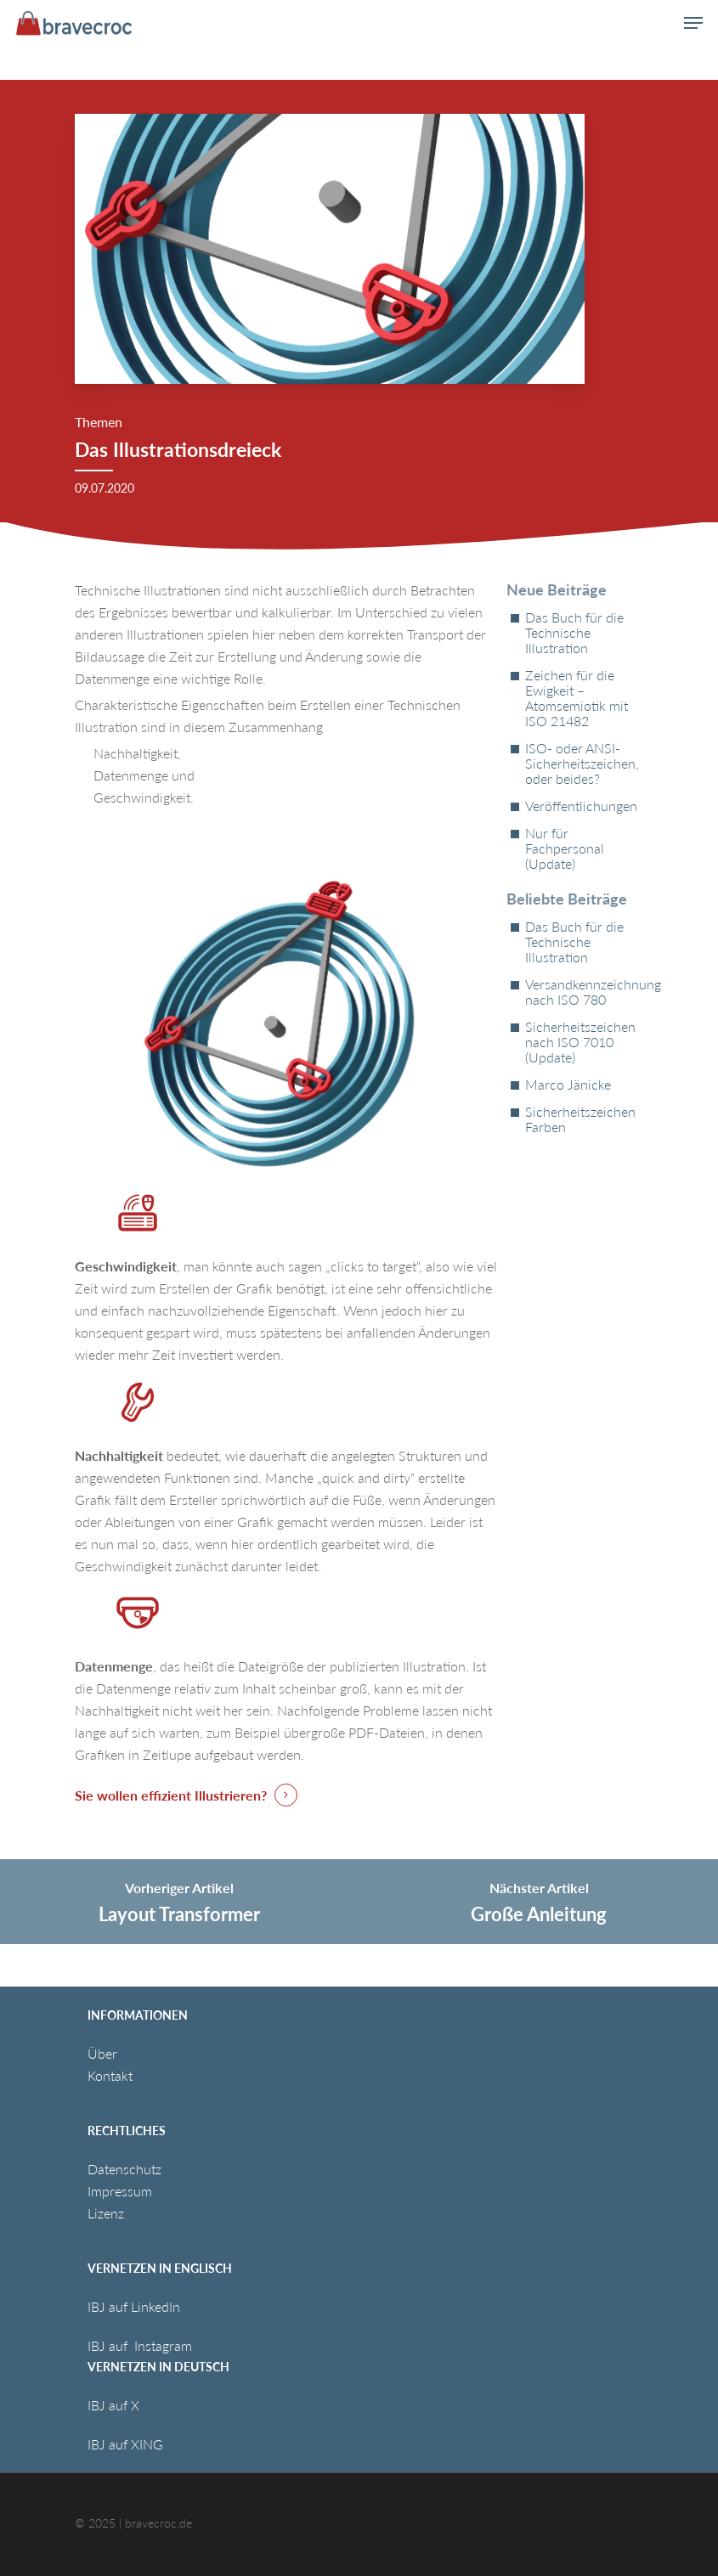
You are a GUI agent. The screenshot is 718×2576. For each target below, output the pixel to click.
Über (102, 2053)
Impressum (120, 2191)
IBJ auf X (113, 2405)
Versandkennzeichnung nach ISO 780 (584, 992)
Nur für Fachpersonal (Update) (564, 848)
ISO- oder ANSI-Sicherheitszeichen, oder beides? (582, 763)
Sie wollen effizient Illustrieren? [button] (171, 1795)
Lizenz (106, 2213)
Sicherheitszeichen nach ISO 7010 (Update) (580, 1042)
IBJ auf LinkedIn (136, 2306)
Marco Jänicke (568, 1084)
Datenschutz (124, 2169)
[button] (693, 22)
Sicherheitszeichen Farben (580, 1119)
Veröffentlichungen (581, 806)
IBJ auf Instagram (141, 2345)
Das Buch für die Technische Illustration (574, 633)
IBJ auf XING (125, 2444)
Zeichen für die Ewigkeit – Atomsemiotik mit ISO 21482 (576, 698)
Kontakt (110, 2075)
